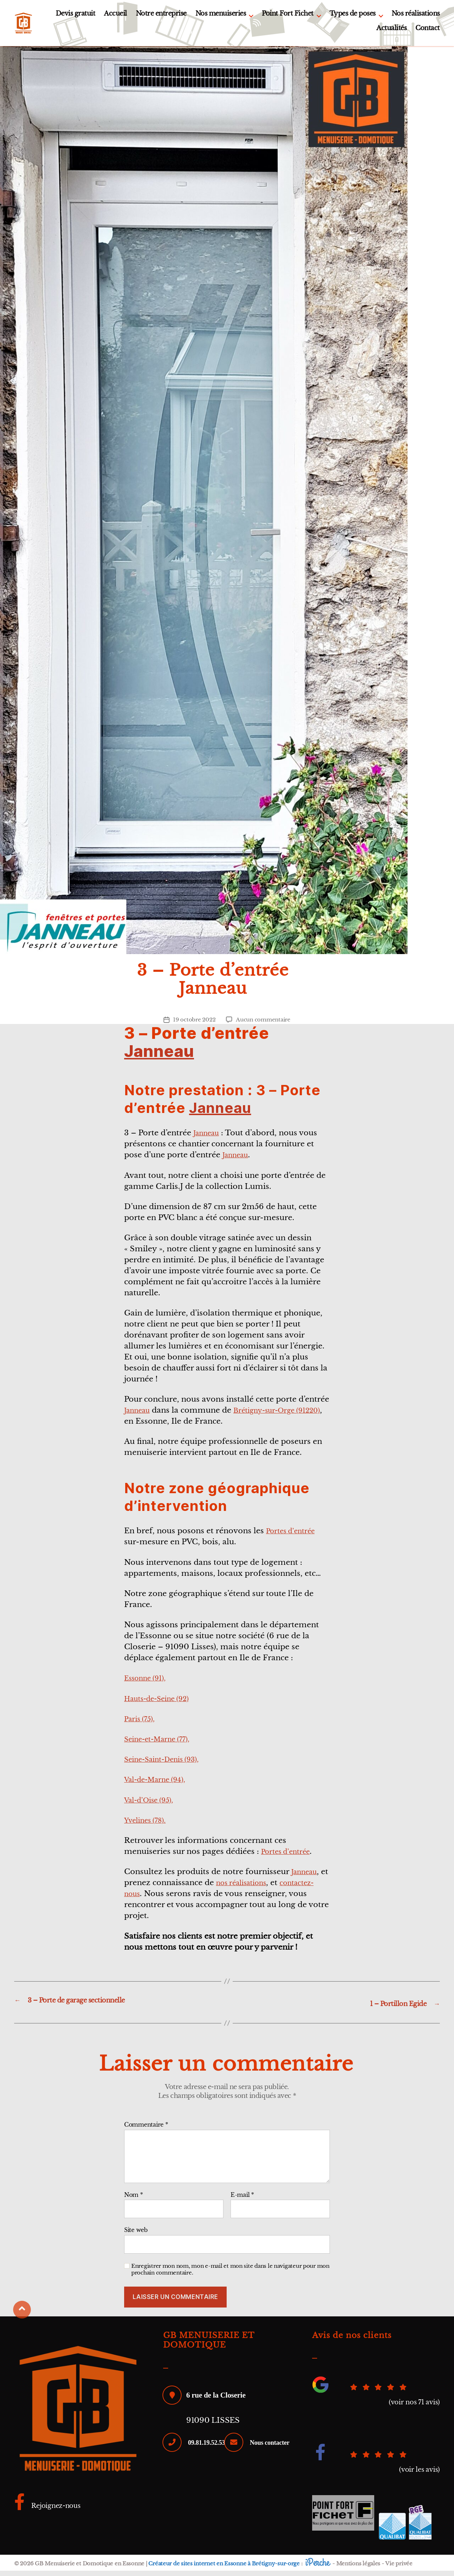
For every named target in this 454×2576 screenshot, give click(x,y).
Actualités (391, 31)
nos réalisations (254, 1888)
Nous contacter (211, 2476)
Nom (133, 2200)
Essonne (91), (148, 1683)
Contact (427, 31)
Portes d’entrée (294, 1536)
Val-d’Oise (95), (153, 1805)
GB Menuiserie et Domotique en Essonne (89, 2568)
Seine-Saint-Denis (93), (168, 1764)
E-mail (242, 2200)
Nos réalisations (416, 16)
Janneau (159, 1057)
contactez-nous (153, 1899)
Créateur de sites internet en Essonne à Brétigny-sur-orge (224, 2568)
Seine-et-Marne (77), (162, 1744)
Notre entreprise (161, 16)
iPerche (317, 2568)
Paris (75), (142, 1724)
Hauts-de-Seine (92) (162, 1703)
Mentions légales (358, 2568)
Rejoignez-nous (52, 2510)
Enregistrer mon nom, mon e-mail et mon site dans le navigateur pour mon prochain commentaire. (230, 2274)
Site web (136, 2235)
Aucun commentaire (264, 1025)
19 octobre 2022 (192, 1025)
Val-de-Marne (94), (160, 1785)
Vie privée (398, 2568)
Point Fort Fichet (288, 16)
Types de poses (353, 16)
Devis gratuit (75, 16)
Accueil (115, 16)
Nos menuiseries (220, 16)
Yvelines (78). (148, 1825)
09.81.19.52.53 (209, 2447)
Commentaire (146, 2130)
